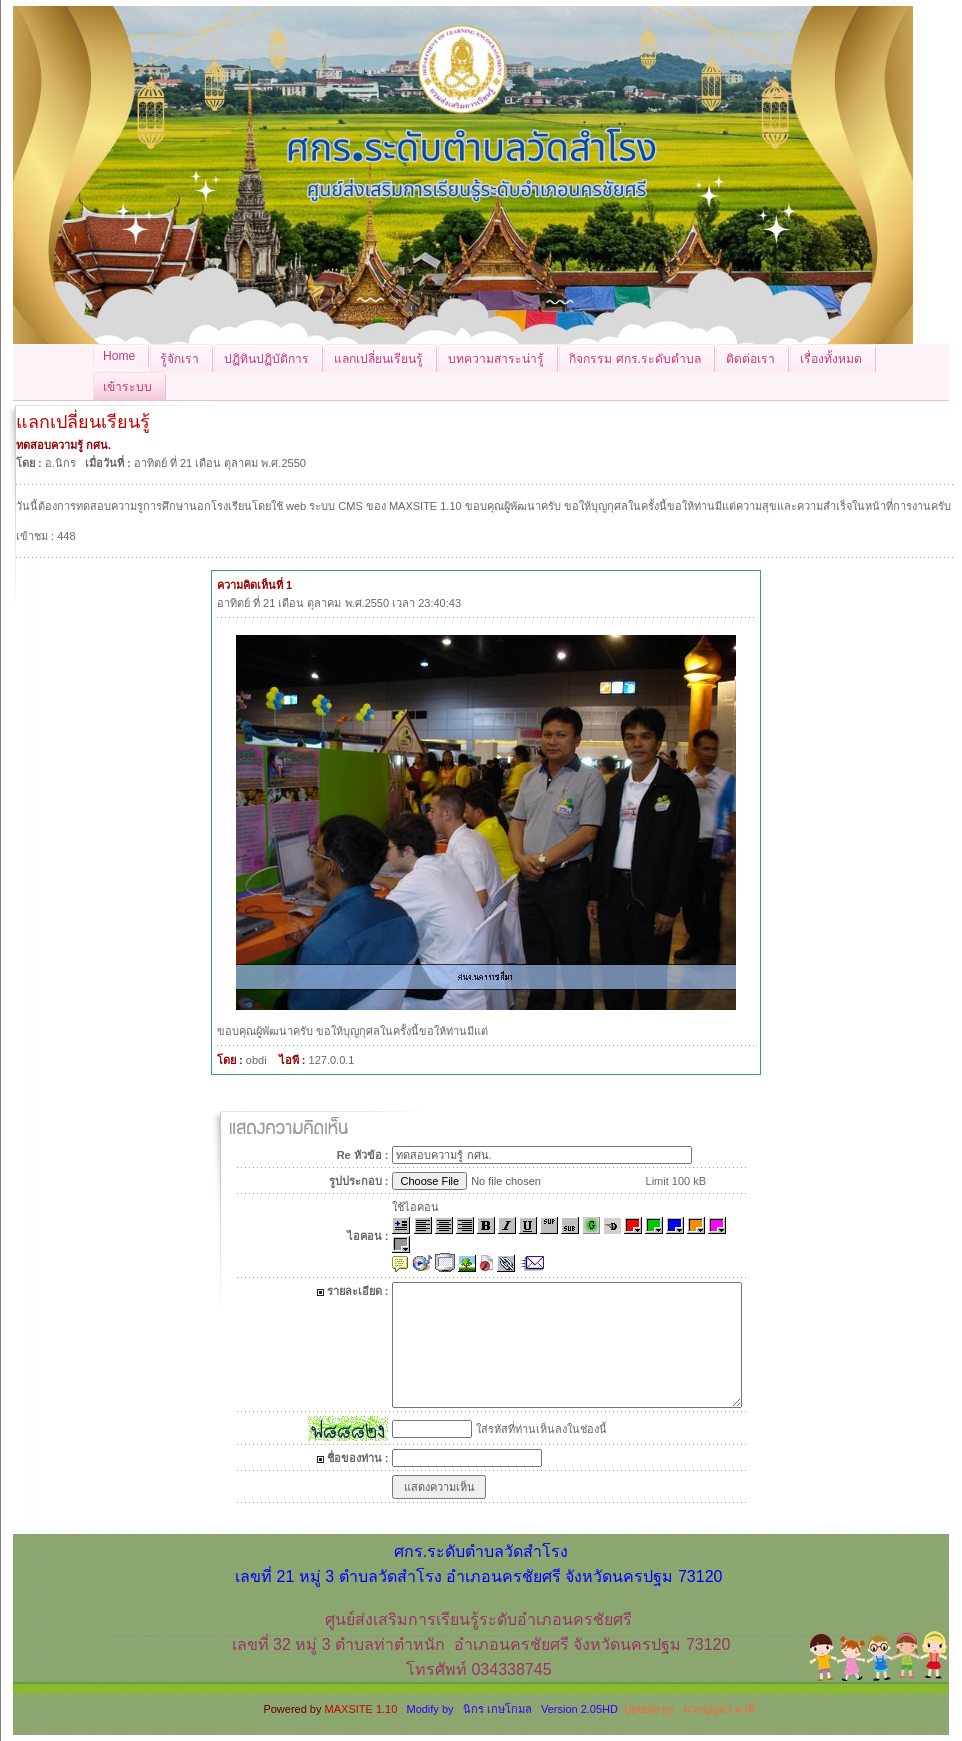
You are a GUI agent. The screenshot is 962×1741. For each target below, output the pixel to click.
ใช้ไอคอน (415, 1207)
